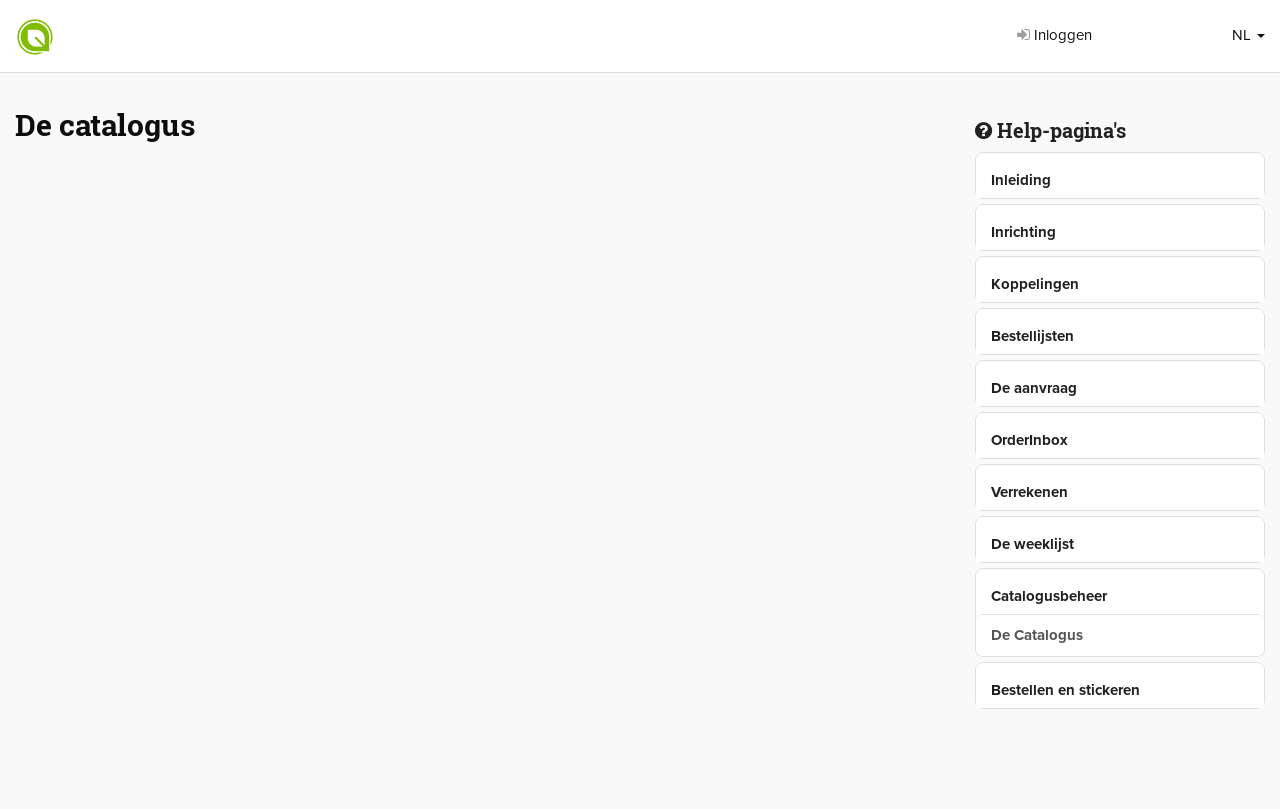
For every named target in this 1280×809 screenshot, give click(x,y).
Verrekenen (1029, 492)
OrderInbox (1029, 440)
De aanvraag (1034, 388)
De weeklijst (1032, 544)
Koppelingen (1035, 284)
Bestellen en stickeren (1065, 690)
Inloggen (1054, 35)
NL (1248, 35)
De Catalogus (1037, 635)
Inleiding (1021, 180)
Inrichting (1023, 232)
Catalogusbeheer (1049, 596)
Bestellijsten (1032, 336)
